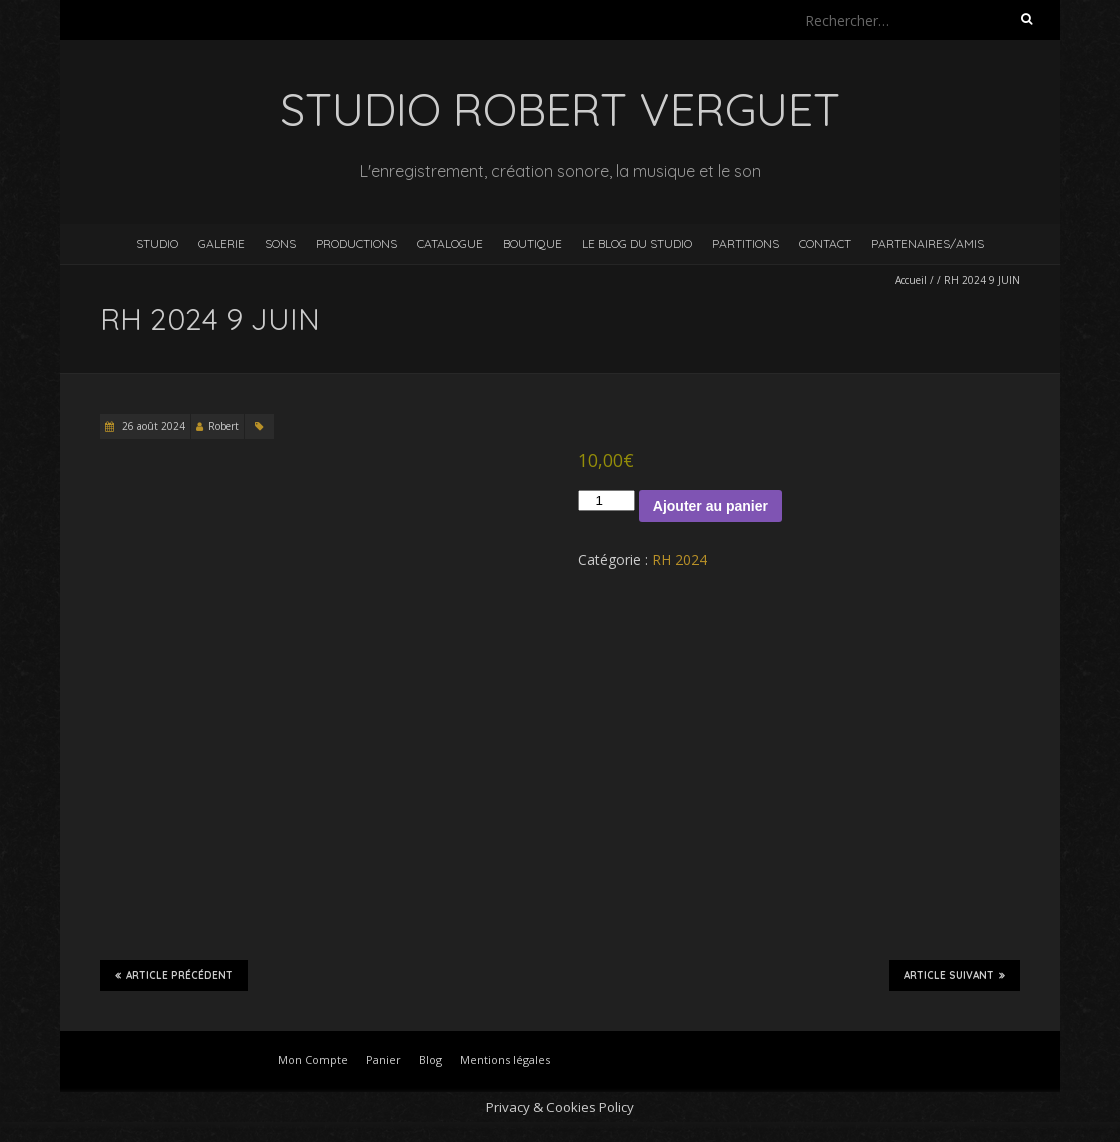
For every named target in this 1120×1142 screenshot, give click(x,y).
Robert (223, 426)
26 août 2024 (152, 426)
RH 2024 (679, 559)
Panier (383, 1059)
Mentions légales (505, 1059)
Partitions (745, 243)
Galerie (221, 243)
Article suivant (954, 975)
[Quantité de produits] (606, 500)
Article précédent (174, 975)
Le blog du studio (637, 243)
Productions (356, 243)
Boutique (532, 243)
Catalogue (450, 243)
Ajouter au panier (710, 506)
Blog (430, 1059)
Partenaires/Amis (927, 243)
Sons (280, 243)
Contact (825, 243)
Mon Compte (313, 1059)
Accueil (911, 280)
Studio (157, 243)
